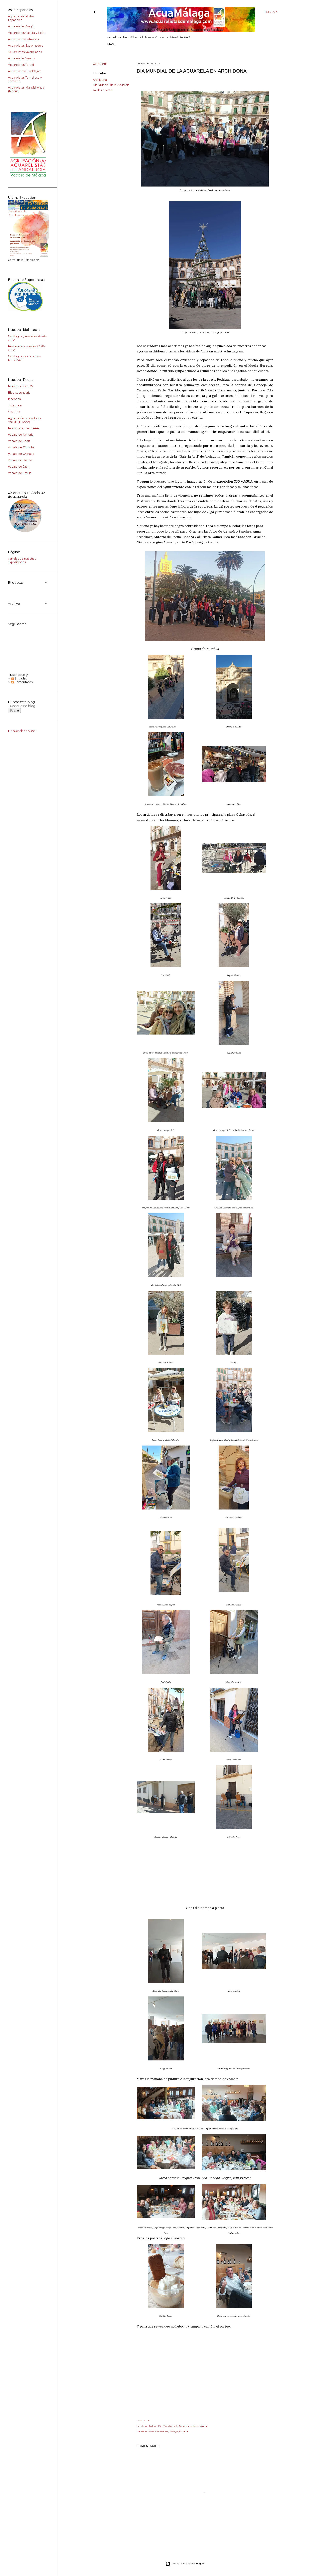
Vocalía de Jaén (18, 466)
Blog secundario (19, 392)
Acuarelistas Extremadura (25, 45)
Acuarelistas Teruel (21, 65)
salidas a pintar (103, 90)
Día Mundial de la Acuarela (111, 85)
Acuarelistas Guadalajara (24, 71)
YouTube (14, 412)
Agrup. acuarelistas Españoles (21, 18)
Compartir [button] (100, 64)
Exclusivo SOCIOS (199, 44)
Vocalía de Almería (20, 434)
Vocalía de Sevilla (19, 473)
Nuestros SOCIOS (20, 386)
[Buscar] (270, 12)
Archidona (100, 80)
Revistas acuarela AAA (23, 428)
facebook (14, 399)
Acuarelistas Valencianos (25, 52)
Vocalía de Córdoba (21, 447)
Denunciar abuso (22, 731)
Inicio (112, 44)
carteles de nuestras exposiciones (22, 560)
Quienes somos (132, 44)
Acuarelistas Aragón (21, 26)
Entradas (19, 678)
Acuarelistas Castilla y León (26, 33)
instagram (15, 405)
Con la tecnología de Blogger (185, 2563)
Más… (243, 44)
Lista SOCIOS (172, 44)
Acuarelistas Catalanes (23, 39)
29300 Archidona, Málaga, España (168, 2431)
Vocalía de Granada (21, 454)
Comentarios (22, 682)
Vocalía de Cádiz (19, 441)
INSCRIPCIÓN (226, 44)
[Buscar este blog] (23, 706)
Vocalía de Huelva (20, 460)
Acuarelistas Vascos (21, 58)
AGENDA (153, 44)
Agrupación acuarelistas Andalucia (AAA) (24, 420)
